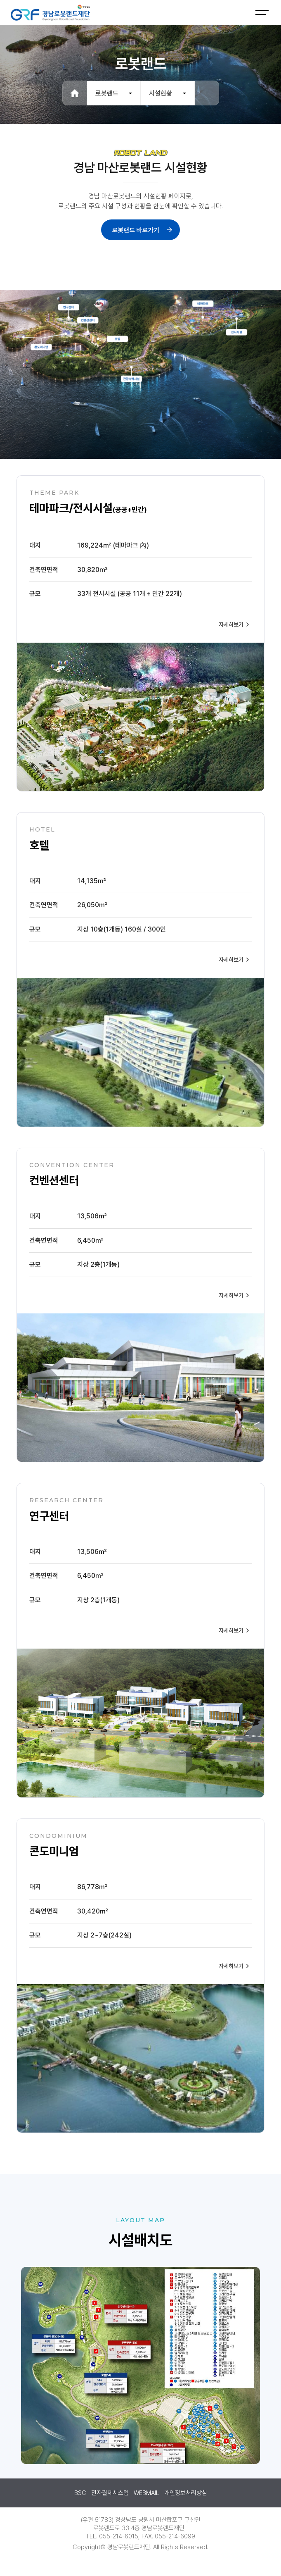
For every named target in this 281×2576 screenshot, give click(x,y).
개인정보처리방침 (185, 2493)
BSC (80, 2493)
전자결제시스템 (110, 2493)
